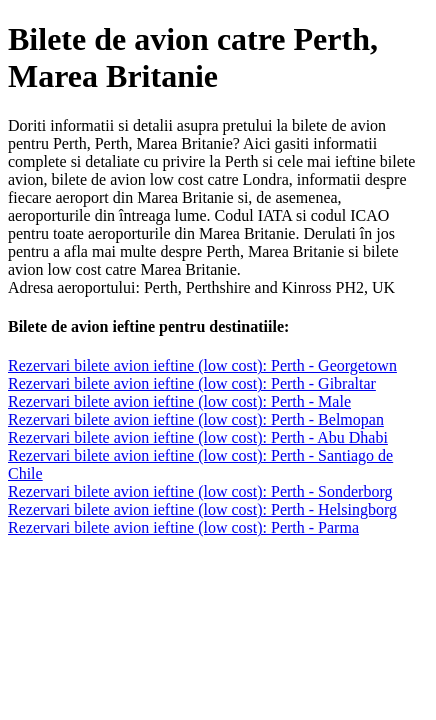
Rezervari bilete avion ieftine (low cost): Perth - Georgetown (202, 365)
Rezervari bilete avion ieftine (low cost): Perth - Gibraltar (192, 383)
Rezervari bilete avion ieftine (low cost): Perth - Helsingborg (202, 509)
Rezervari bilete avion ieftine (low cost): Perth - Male (179, 401)
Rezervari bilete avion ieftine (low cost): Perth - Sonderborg (200, 491)
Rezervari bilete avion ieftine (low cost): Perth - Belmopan (196, 419)
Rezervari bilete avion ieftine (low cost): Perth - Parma (183, 527)
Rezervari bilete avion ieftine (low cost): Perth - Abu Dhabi (198, 437)
